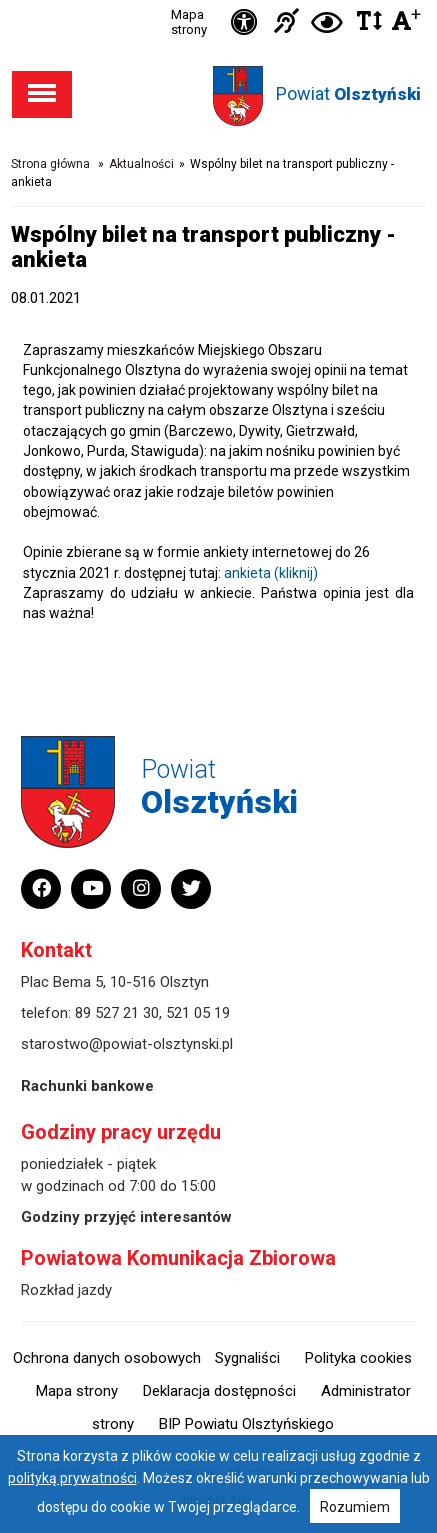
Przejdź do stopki (219, 0)
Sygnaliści (247, 1358)
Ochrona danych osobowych (107, 1358)
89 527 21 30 (117, 1013)
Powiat (348, 93)
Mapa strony (189, 22)
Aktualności (141, 164)
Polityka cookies (358, 1358)
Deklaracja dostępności (219, 1391)
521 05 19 (198, 1013)
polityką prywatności (72, 1478)
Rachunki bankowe (87, 1086)
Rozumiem (355, 1507)
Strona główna (50, 164)
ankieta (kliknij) (271, 573)
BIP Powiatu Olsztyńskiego (246, 1424)
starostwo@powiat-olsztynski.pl (127, 1044)
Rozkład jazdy (66, 1290)
